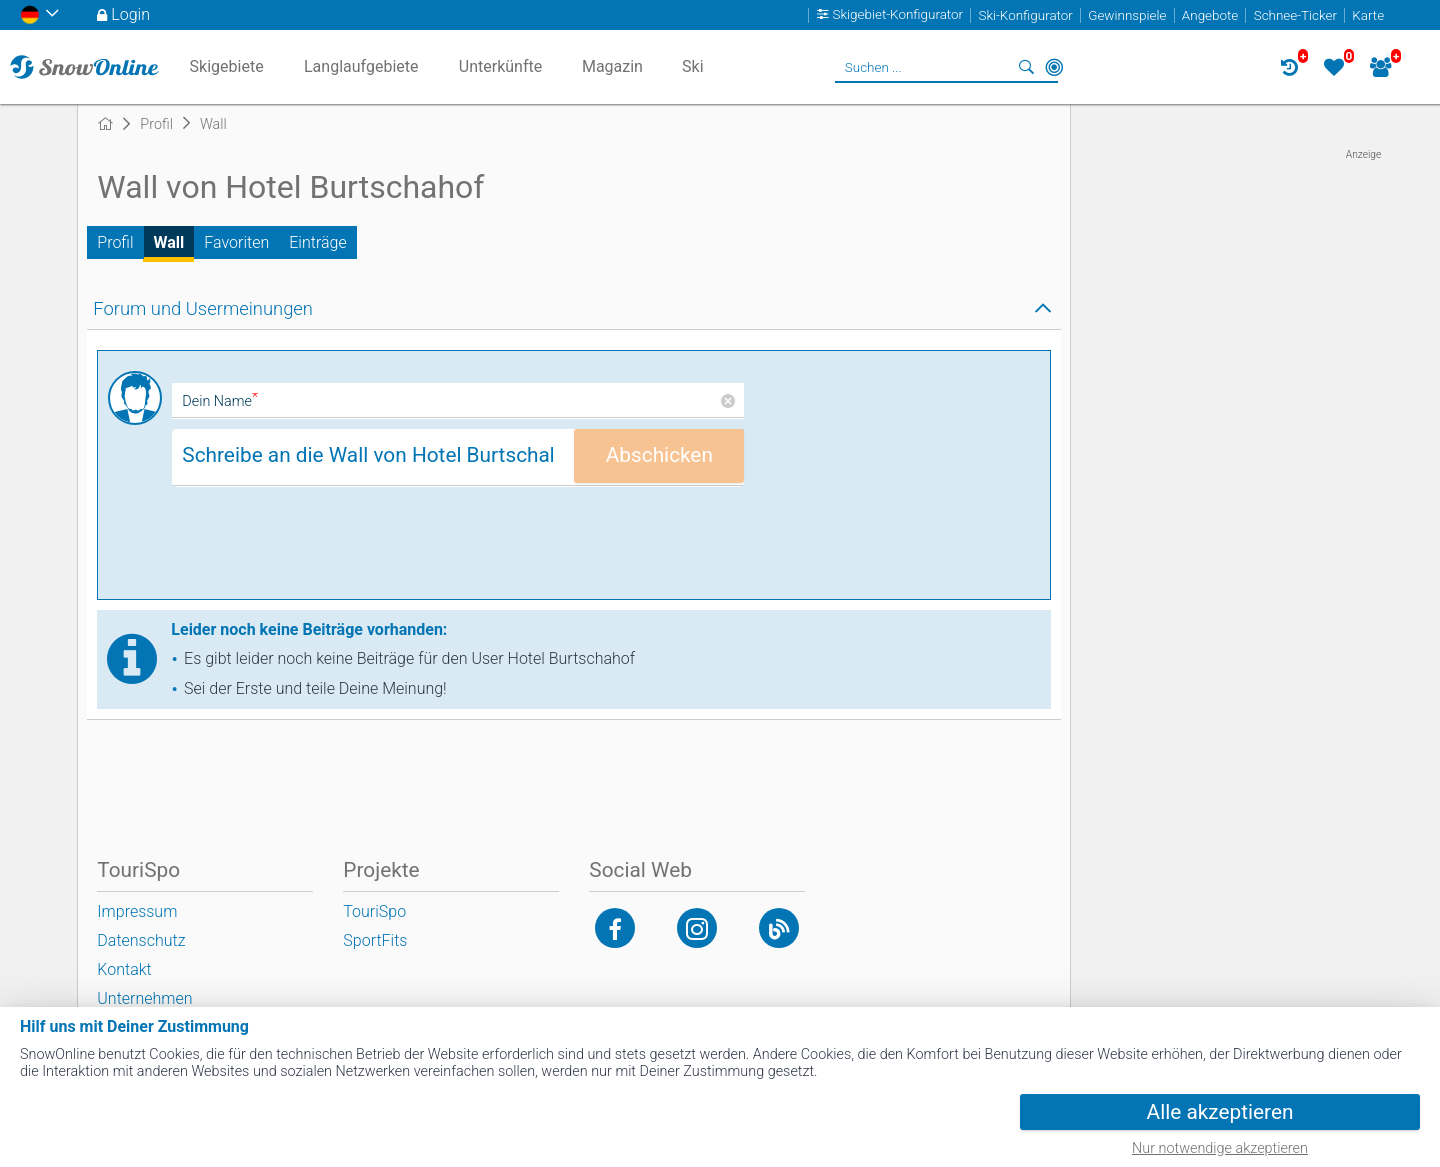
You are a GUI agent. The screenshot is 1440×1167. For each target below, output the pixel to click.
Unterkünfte (500, 66)
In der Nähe (1054, 67)
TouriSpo (374, 911)
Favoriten (236, 242)
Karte (1368, 15)
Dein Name (220, 401)
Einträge (317, 242)
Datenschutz (141, 940)
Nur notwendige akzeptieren (1220, 1148)
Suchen (1026, 67)
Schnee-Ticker (1295, 15)
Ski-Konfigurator (1025, 15)
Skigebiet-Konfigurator (898, 15)
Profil (115, 242)
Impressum (137, 911)
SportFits (375, 940)
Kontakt (124, 969)
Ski (693, 66)
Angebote (1210, 15)
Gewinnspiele (1127, 15)
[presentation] (324, 550)
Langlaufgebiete (361, 66)
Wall (169, 242)
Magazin (612, 66)
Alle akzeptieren (1220, 1112)
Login (130, 14)
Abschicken (659, 455)
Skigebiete (227, 66)
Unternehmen (144, 998)
